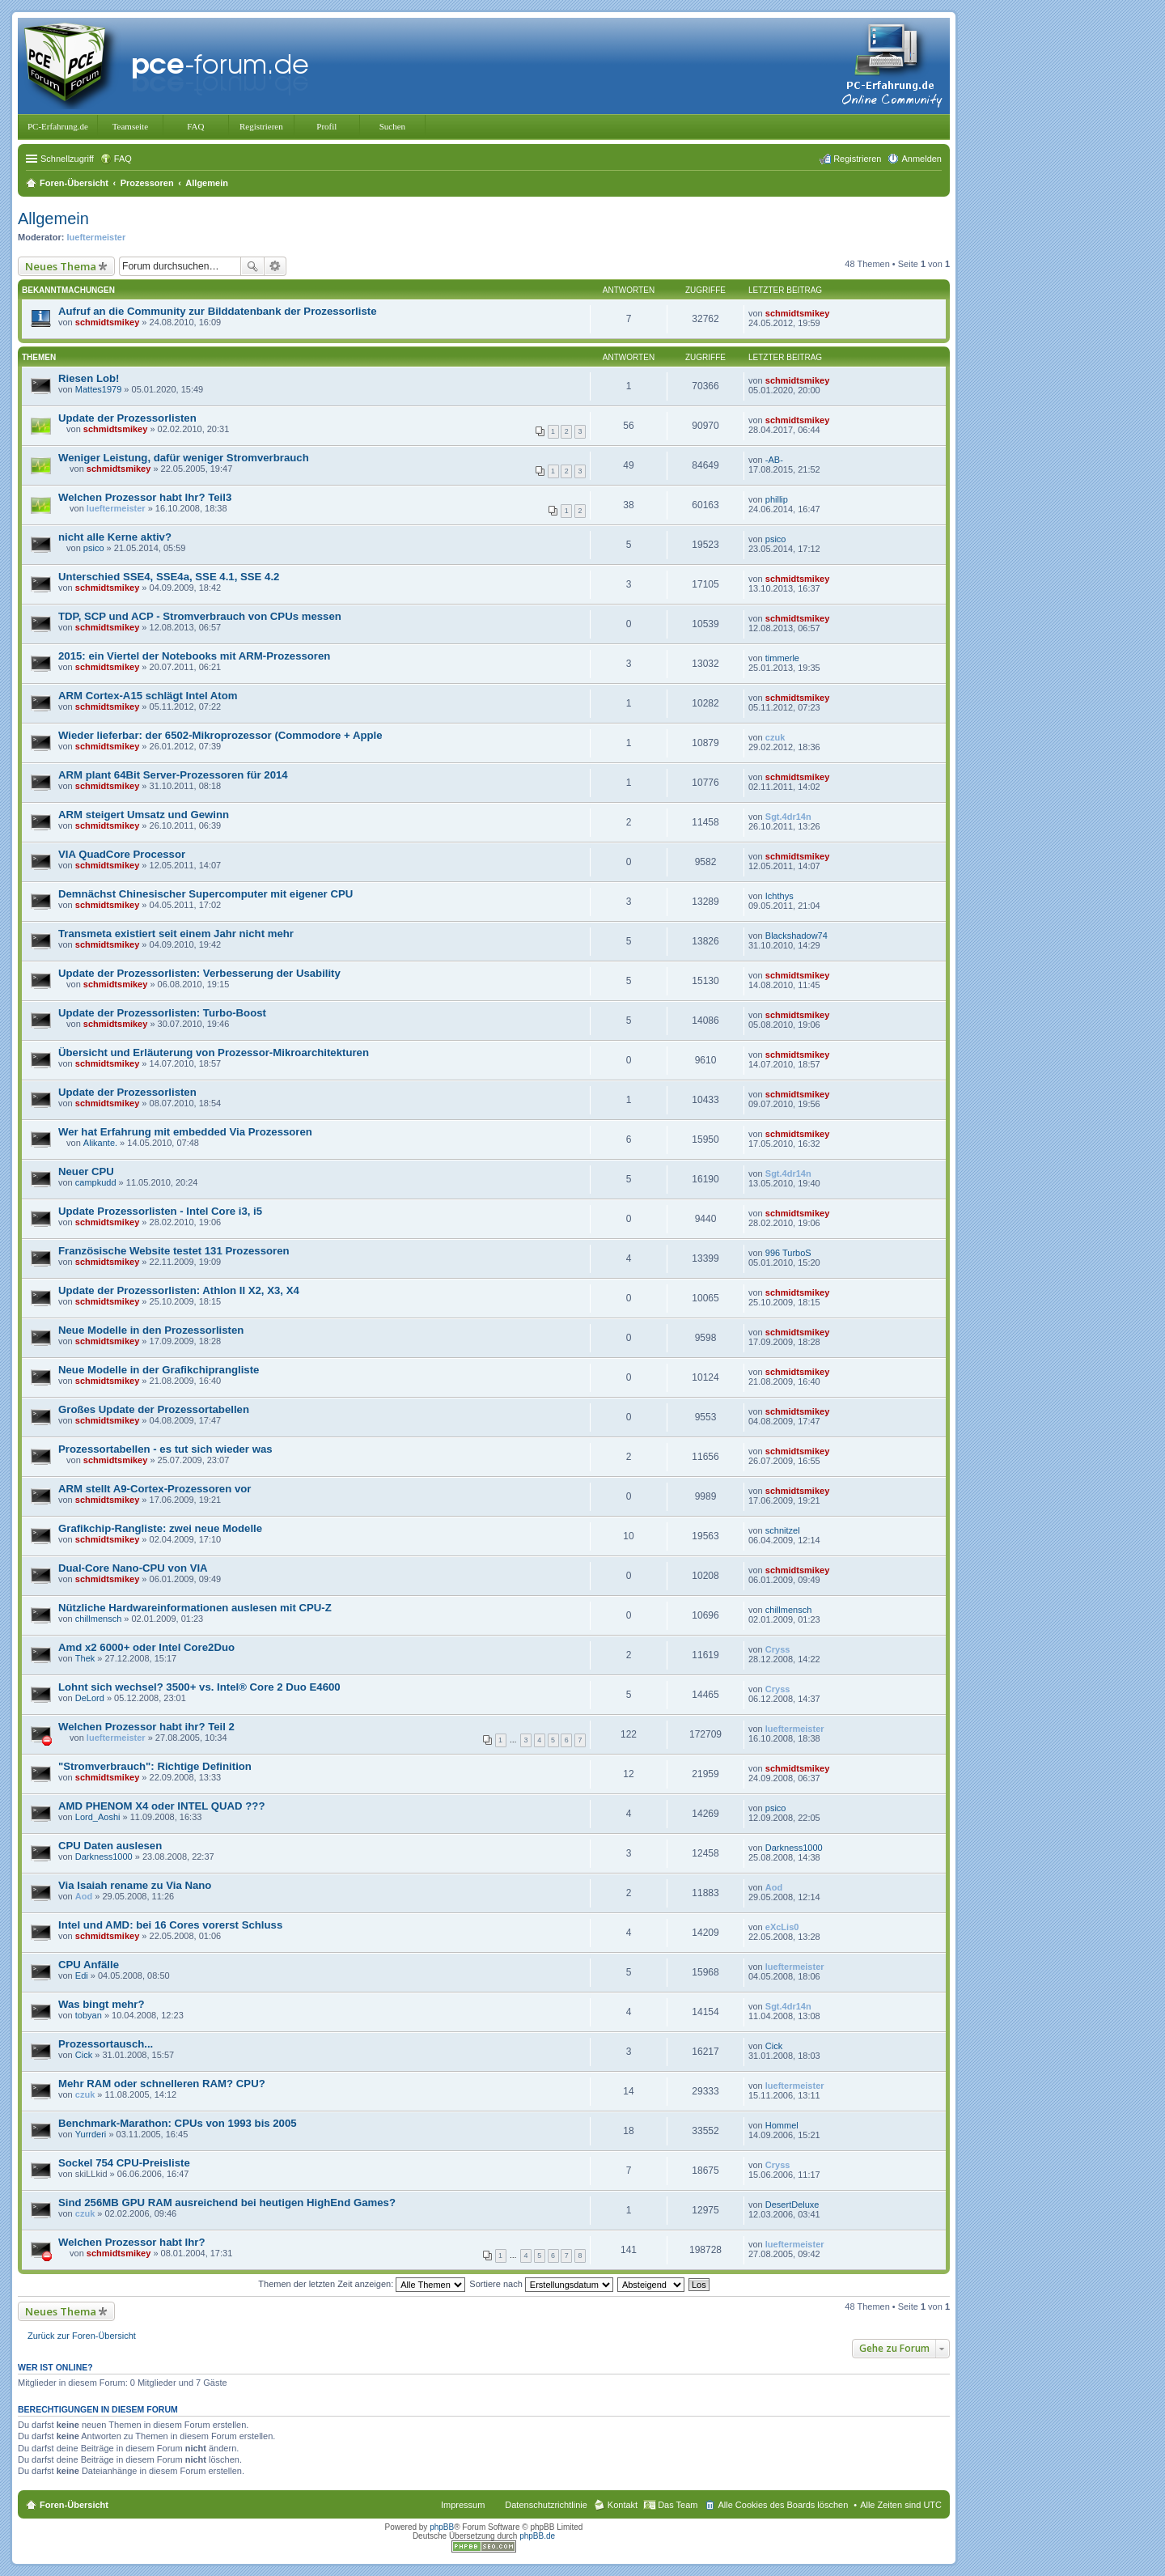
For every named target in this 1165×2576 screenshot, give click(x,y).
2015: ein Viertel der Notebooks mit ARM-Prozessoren (194, 656)
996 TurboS (788, 1253)
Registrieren (261, 126)
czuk (775, 737)
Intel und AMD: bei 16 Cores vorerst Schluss (170, 1925)
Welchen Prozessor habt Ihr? (131, 2242)
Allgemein (53, 218)
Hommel (782, 2125)
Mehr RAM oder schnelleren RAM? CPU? (161, 2083)
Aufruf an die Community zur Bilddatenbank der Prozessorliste (217, 311)
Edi (81, 1975)
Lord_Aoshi (98, 1817)
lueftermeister (96, 237)
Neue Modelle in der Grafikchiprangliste (158, 1370)
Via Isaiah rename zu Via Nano (134, 1885)
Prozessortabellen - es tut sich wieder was (165, 1449)
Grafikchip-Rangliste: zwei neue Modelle (160, 1528)
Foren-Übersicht (74, 2505)
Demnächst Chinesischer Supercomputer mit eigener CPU (205, 894)
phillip (776, 499)
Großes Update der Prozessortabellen (153, 1409)
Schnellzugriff (67, 158)
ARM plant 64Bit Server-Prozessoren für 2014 (173, 775)
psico (93, 548)
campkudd (95, 1182)
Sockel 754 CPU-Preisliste (124, 2163)
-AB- (774, 460)
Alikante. (100, 1143)
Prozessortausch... (105, 2044)
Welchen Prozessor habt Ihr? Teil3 (144, 497)
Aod (83, 1896)
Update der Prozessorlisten (127, 418)
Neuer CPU (86, 1171)
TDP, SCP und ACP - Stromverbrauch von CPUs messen (199, 616)
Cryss (777, 1649)
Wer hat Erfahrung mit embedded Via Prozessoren (185, 1132)
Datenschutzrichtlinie (546, 2505)
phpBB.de (537, 2535)
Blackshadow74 (796, 935)
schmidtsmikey (107, 322)
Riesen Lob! (88, 378)
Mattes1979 (98, 389)
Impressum (463, 2505)
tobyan (88, 2015)
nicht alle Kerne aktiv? (115, 537)
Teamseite (130, 126)
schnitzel (782, 1530)
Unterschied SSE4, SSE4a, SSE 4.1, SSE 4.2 (168, 577)
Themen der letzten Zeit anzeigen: (361, 2284)
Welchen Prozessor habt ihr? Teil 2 (146, 1727)
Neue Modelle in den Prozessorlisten (151, 1330)
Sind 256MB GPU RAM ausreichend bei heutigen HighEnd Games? (227, 2202)
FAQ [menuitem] (123, 158)
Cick (83, 2055)
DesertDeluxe (792, 2204)
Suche (252, 266)
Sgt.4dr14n (788, 816)
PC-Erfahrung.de (58, 126)
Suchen (392, 126)
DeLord (89, 1698)
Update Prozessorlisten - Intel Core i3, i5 (160, 1211)
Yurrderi (91, 2134)
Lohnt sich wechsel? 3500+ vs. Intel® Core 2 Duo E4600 (199, 1687)
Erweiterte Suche (275, 266)
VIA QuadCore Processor (121, 854)
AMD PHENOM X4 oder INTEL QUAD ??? (161, 1806)
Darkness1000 (104, 1856)
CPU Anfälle (88, 1965)
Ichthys (779, 896)
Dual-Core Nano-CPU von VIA (133, 1568)
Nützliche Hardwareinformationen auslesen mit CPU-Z (195, 1608)
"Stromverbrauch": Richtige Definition (155, 1766)
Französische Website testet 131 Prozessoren (174, 1251)
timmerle (782, 658)
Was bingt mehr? (101, 2004)
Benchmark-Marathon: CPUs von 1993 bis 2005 (177, 2123)
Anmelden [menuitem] (921, 158)
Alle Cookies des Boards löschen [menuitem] (783, 2505)
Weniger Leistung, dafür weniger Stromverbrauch (183, 458)
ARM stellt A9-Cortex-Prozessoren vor (154, 1489)
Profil (326, 126)
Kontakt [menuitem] (623, 2505)
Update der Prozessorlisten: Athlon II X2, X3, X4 (178, 1290)
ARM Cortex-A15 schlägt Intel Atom (148, 696)
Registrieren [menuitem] (857, 158)
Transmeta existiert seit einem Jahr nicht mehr (176, 933)
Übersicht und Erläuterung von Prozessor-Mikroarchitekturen (213, 1052)
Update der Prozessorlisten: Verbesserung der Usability (199, 973)
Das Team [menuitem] (677, 2505)
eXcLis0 (782, 1927)
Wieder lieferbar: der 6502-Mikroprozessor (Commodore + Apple (220, 735)
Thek (85, 1658)
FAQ (195, 126)
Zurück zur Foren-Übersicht (82, 2335)
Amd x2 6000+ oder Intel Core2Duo (146, 1647)
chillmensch (98, 1618)
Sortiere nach (540, 2284)
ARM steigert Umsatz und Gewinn (143, 814)
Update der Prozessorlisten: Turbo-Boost (162, 1013)
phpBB (442, 2527)
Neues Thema (60, 266)
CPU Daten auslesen (110, 1846)
